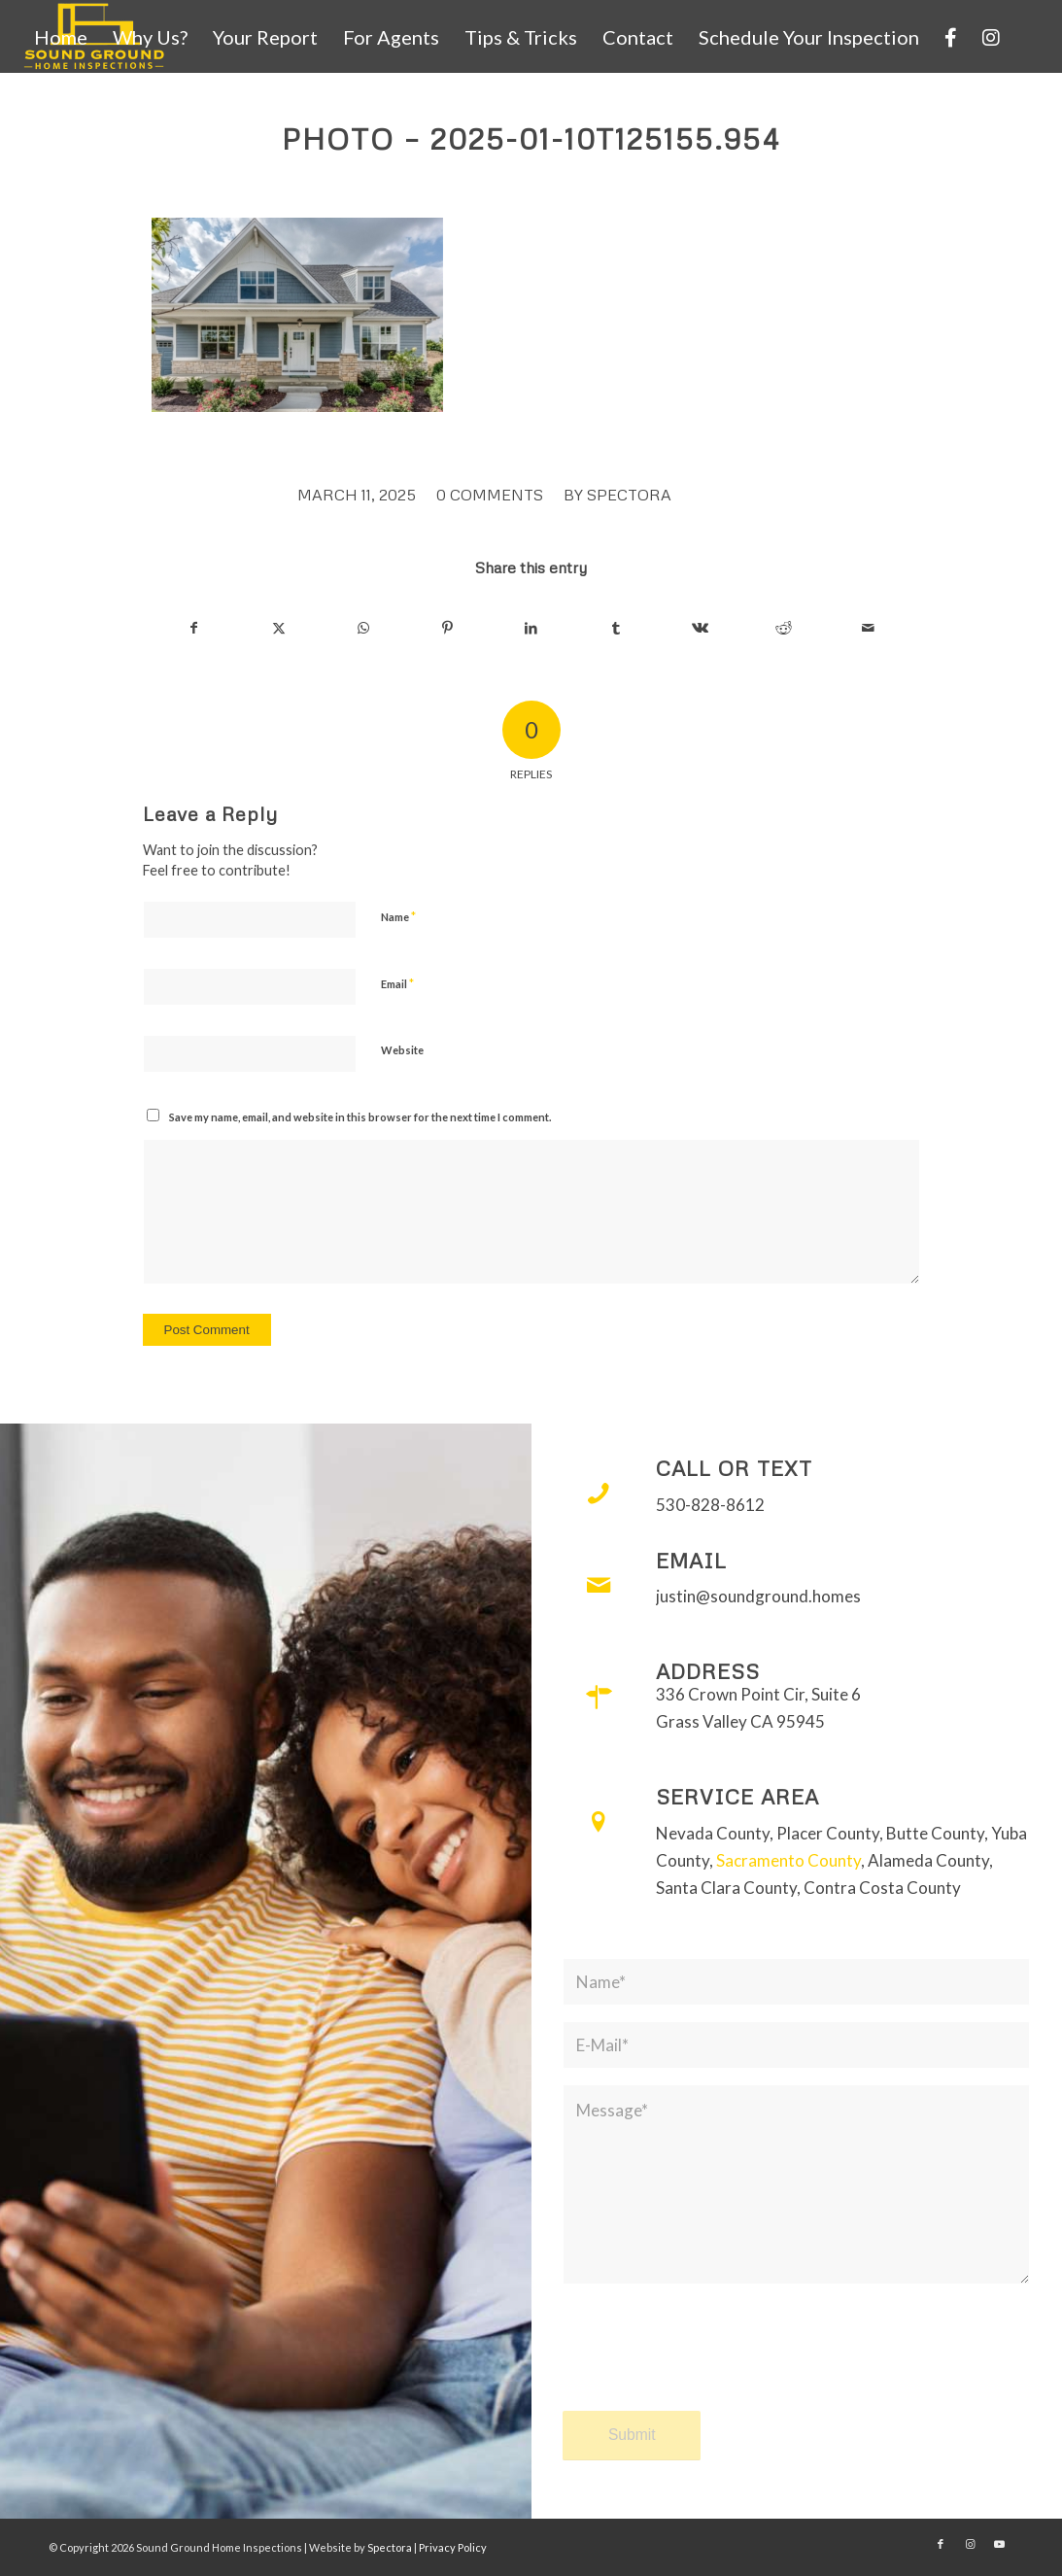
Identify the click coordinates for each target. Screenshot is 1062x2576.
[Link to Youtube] (998, 2544)
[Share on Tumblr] (616, 628)
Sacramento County (788, 1860)
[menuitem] (60, 37)
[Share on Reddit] (784, 628)
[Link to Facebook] (940, 2544)
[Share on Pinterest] (447, 628)
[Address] (598, 1697)
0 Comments (489, 494)
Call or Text (734, 1468)
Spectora (629, 494)
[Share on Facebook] (195, 628)
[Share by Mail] (868, 628)
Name (398, 916)
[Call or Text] (598, 1493)
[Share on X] (279, 628)
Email (397, 983)
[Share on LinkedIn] (531, 628)
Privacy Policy (453, 2547)
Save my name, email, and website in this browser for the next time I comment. (360, 1117)
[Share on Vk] (699, 628)
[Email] (598, 1586)
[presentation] (710, 2365)
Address (708, 1671)
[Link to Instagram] (969, 2544)
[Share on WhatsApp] (363, 628)
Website (402, 1050)
